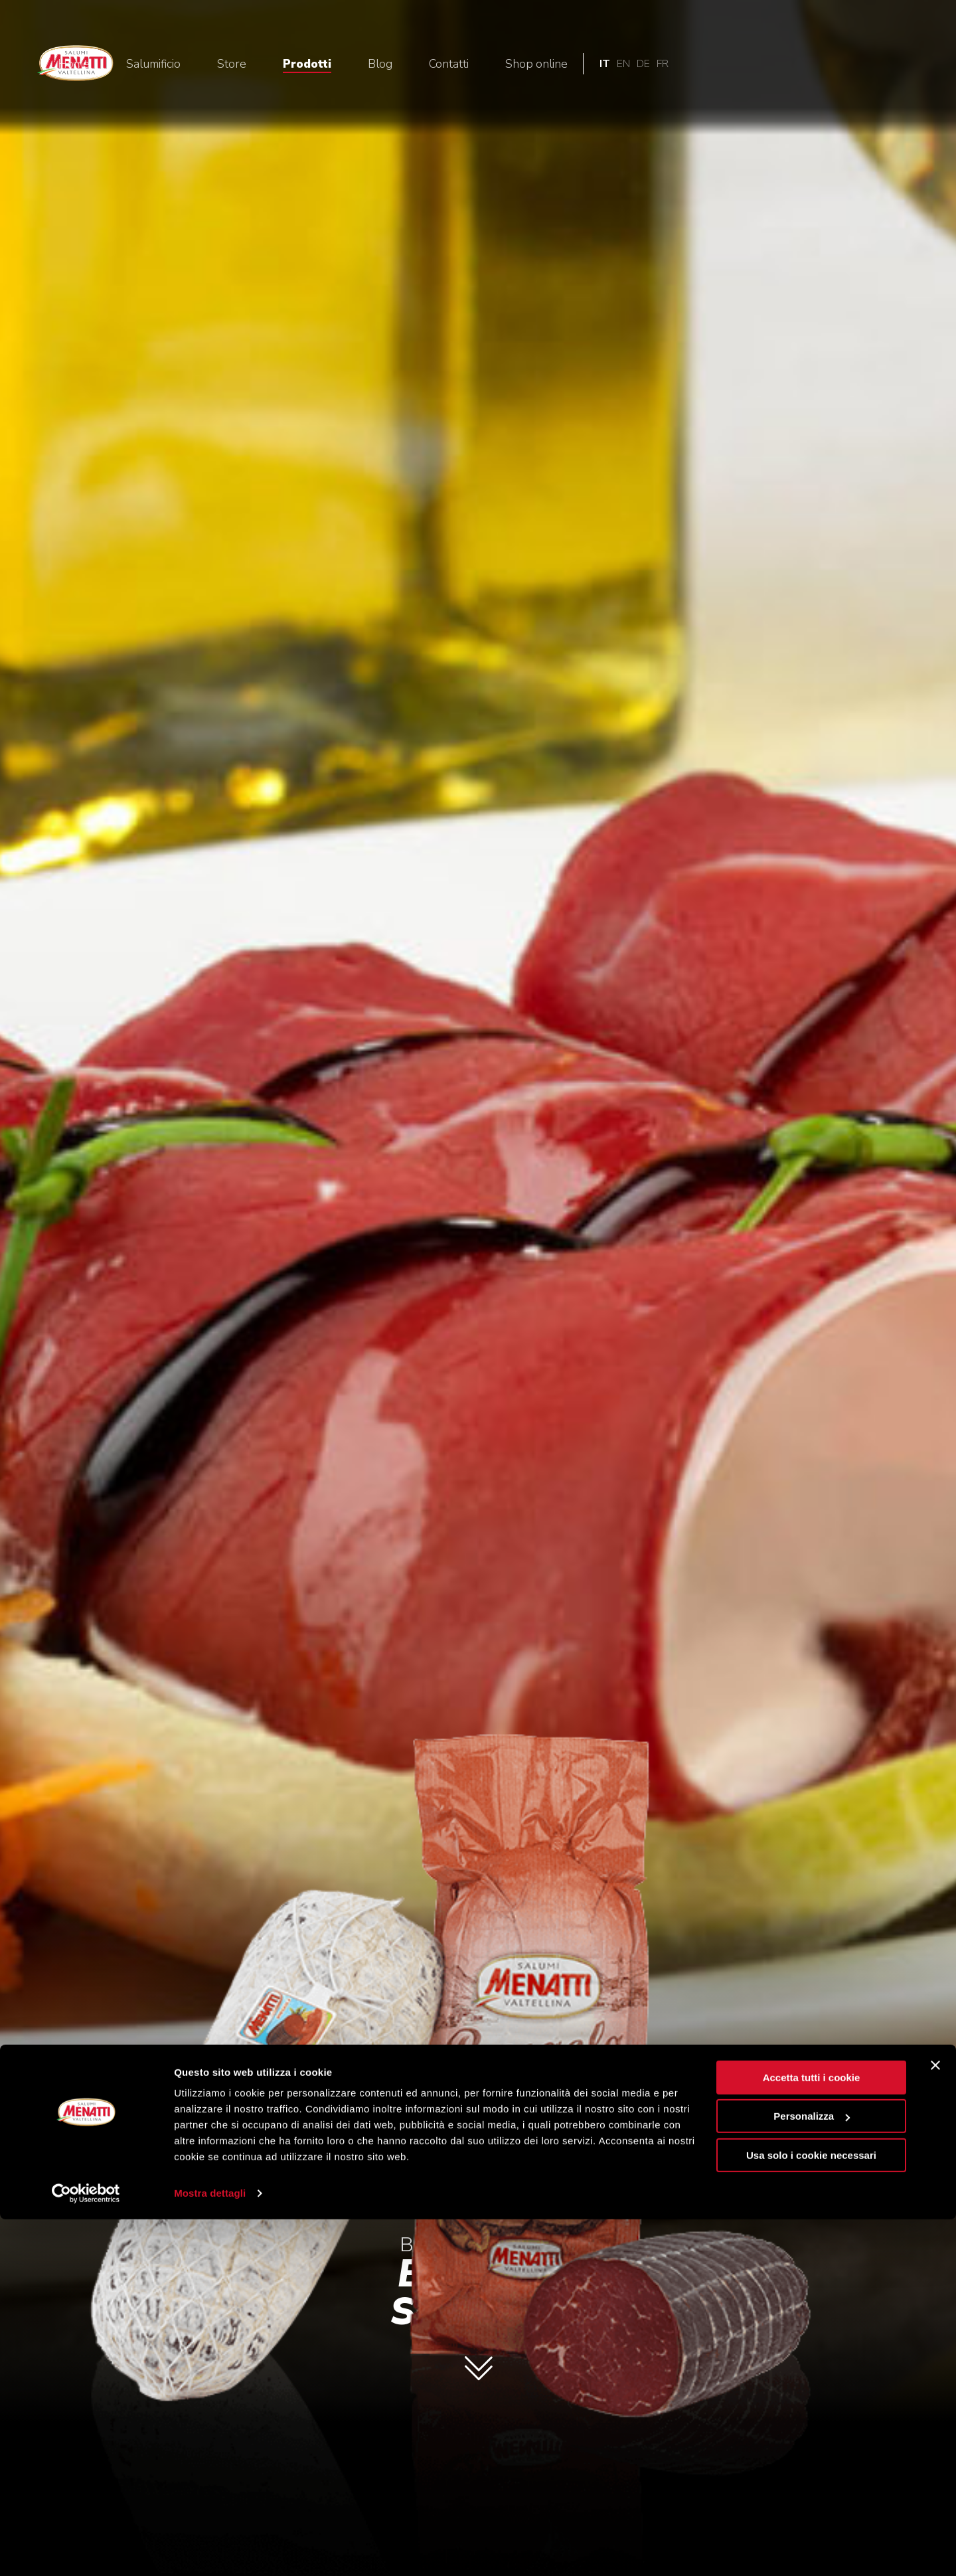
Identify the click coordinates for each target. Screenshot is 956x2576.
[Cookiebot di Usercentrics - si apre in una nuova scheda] (86, 2550)
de (897, 63)
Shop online (790, 64)
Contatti (702, 64)
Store (485, 64)
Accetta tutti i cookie (811, 2434)
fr (916, 63)
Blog (633, 64)
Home (327, 64)
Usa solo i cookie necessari (811, 2512)
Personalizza (811, 2472)
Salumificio (407, 64)
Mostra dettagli (210, 2549)
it (858, 63)
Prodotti (560, 64)
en (877, 63)
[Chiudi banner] (935, 2422)
